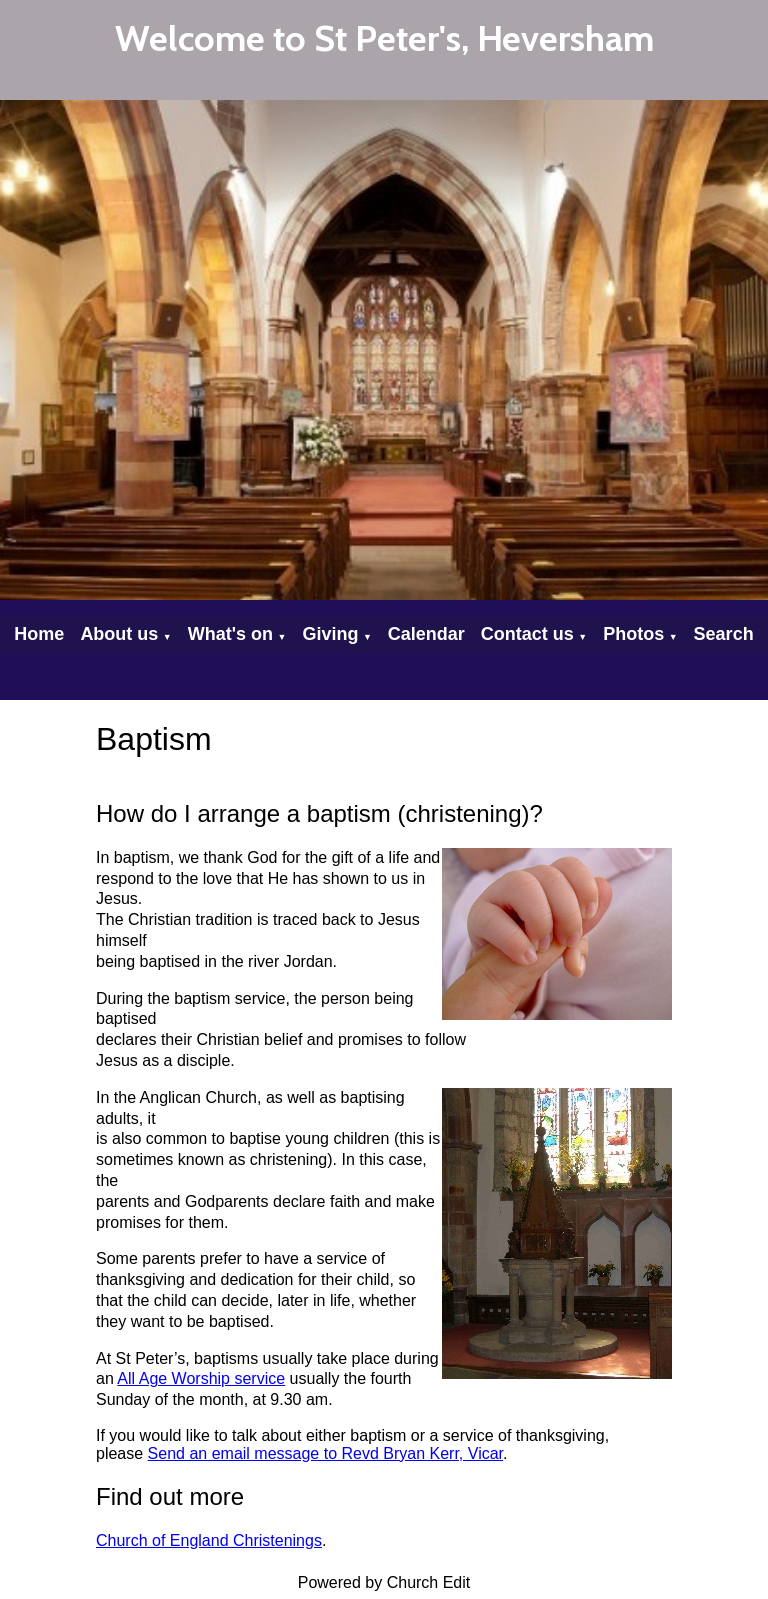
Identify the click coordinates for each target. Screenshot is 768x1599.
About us (119, 634)
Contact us (527, 634)
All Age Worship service (201, 1378)
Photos (633, 634)
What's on (230, 634)
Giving (330, 634)
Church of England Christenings (209, 1540)
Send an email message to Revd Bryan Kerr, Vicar (325, 1453)
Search (724, 634)
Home (39, 634)
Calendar (426, 634)
